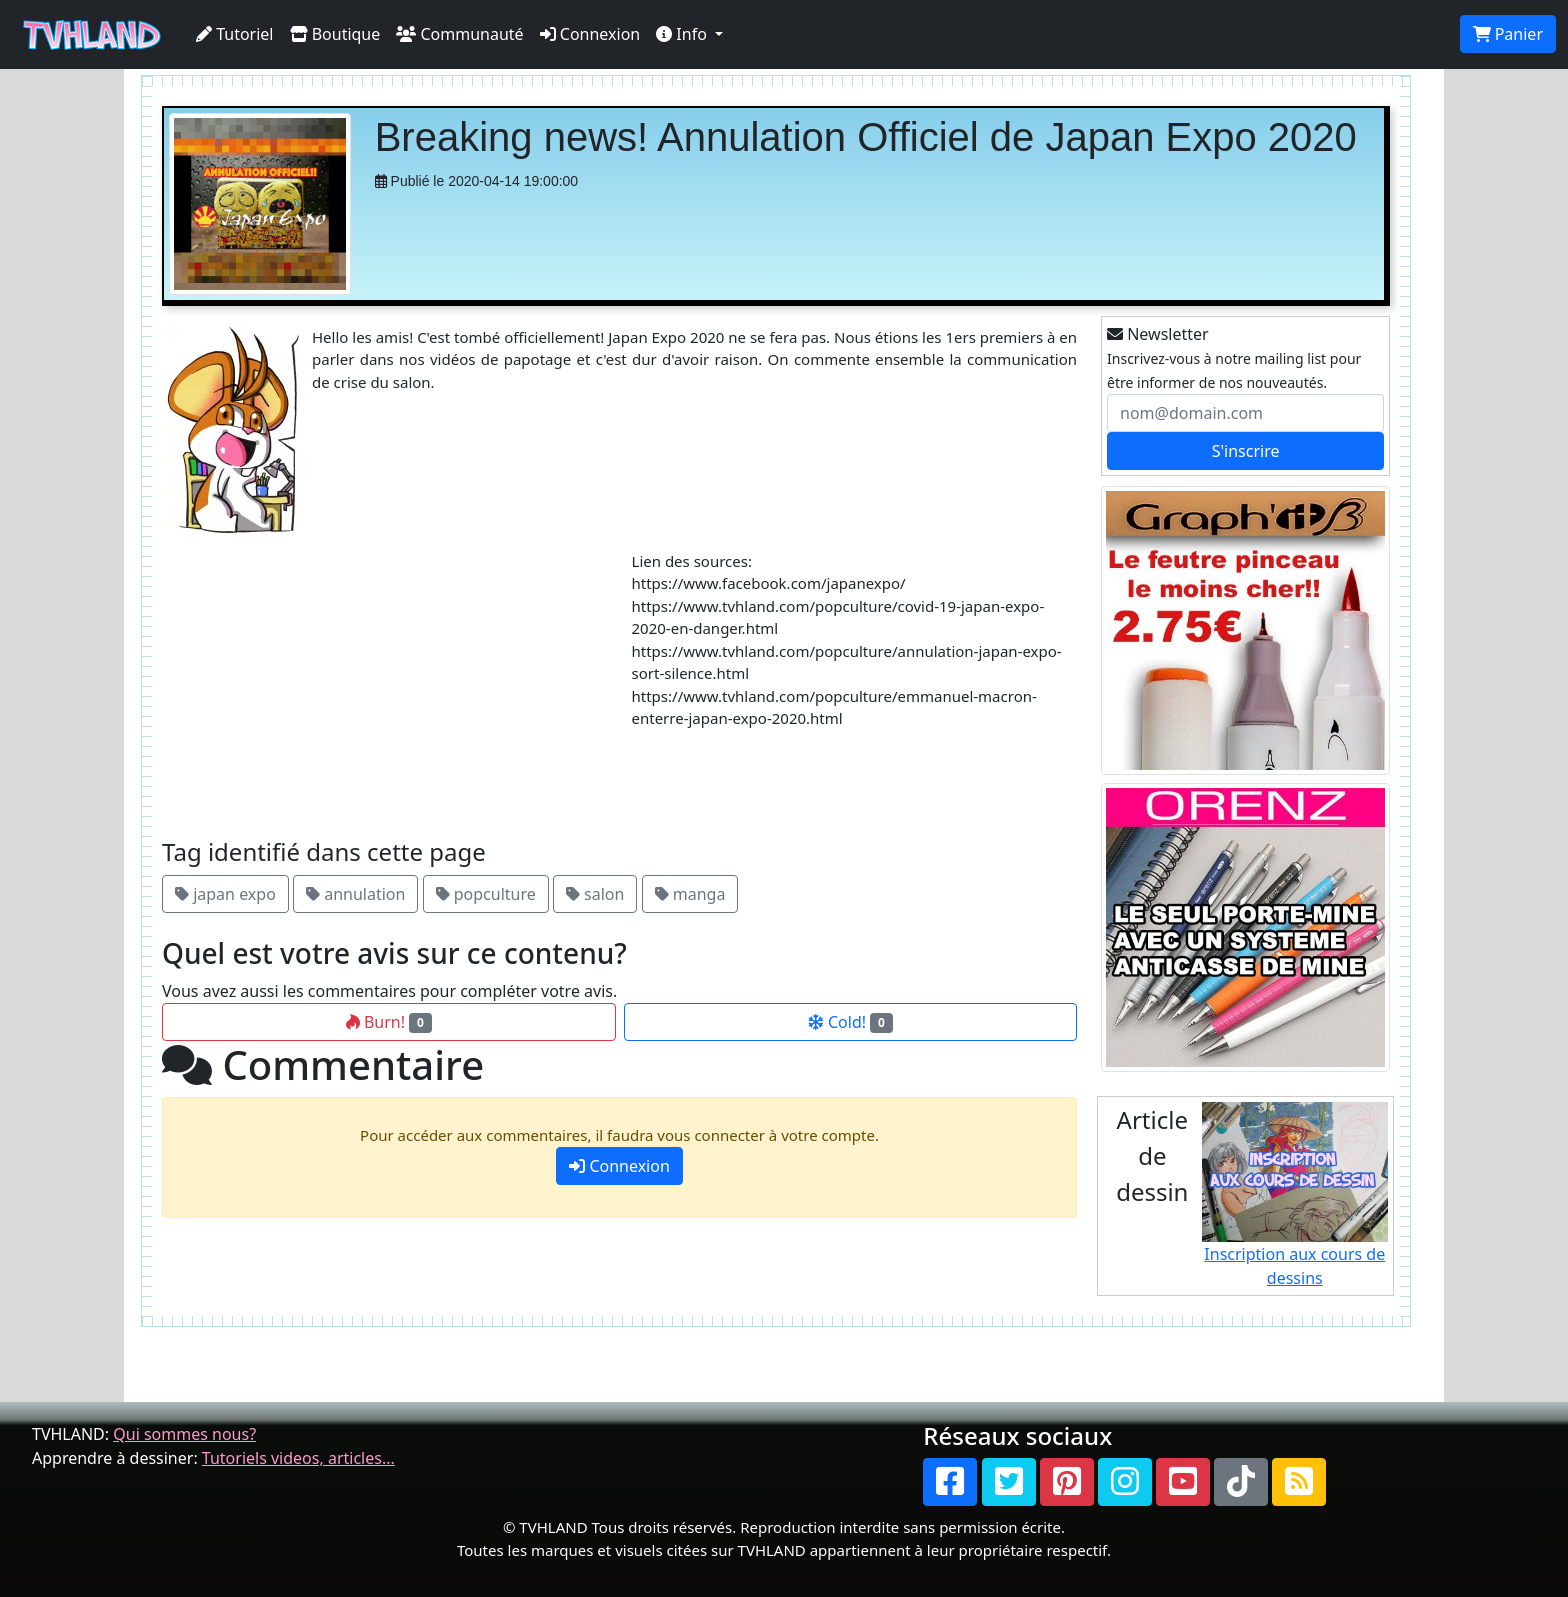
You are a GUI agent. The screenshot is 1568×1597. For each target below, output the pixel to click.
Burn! (389, 1022)
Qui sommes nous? (184, 1434)
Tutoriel (235, 34)
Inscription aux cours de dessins (1295, 1195)
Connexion (590, 34)
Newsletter (1158, 334)
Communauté (459, 34)
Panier (1508, 34)
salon (595, 894)
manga (690, 894)
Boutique (335, 34)
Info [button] (683, 34)
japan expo (225, 894)
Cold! (850, 1022)
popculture (486, 894)
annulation (355, 894)
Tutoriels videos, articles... (298, 1458)
